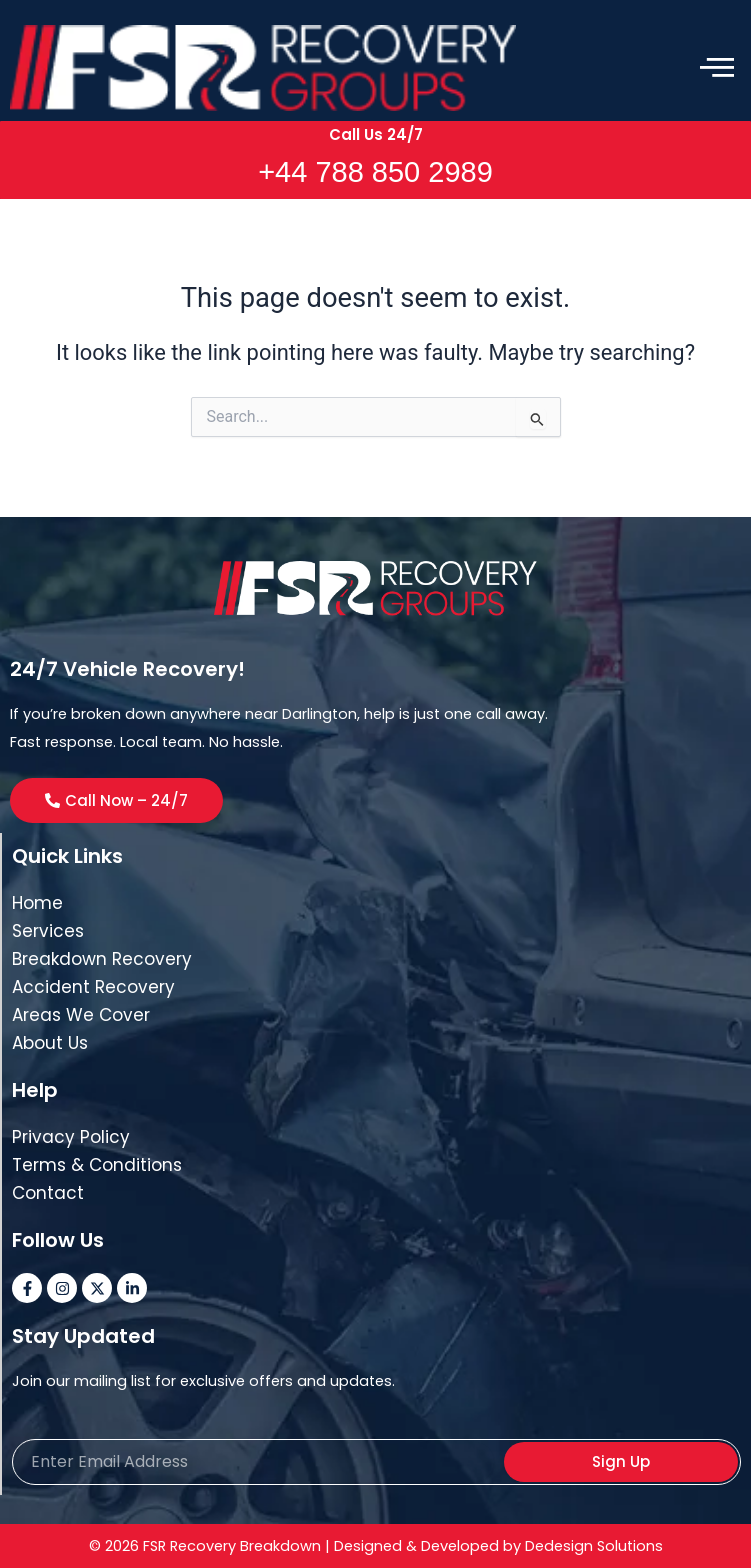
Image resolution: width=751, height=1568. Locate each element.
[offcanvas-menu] (717, 68)
